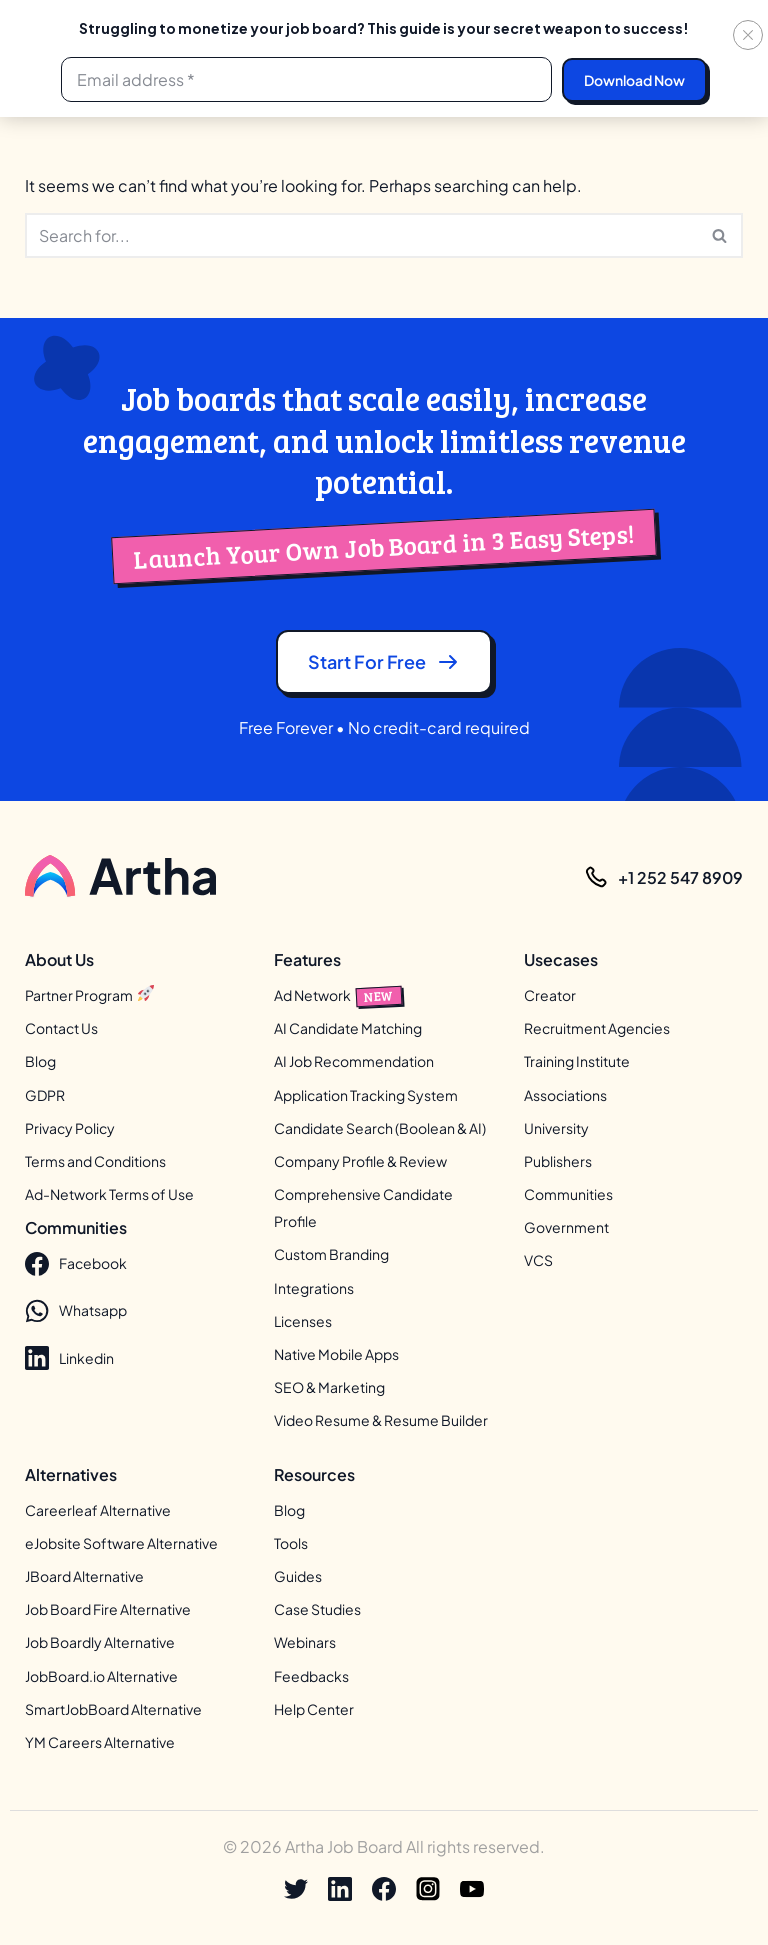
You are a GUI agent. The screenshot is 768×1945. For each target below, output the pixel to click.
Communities (568, 1194)
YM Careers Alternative (100, 1742)
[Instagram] (428, 1889)
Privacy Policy (70, 1128)
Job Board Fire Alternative (108, 1609)
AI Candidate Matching (348, 1028)
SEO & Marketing (329, 1387)
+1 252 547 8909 (680, 877)
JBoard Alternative (84, 1576)
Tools (291, 1543)
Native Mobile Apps (336, 1354)
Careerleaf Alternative (98, 1510)
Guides (298, 1576)
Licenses (303, 1321)
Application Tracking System (366, 1095)
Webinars (305, 1642)
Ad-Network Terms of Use (109, 1194)
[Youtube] (472, 1889)
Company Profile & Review (360, 1161)
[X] (296, 1889)
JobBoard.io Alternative (101, 1676)
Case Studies (317, 1609)
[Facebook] (384, 1889)
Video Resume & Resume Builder (381, 1420)
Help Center (314, 1709)
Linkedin (69, 1358)
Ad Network (338, 995)
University (556, 1128)
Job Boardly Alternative (100, 1642)
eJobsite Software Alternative (121, 1543)
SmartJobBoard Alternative (113, 1709)
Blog (40, 1061)
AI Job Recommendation (354, 1061)
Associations (565, 1095)
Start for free (384, 662)
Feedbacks (311, 1676)
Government (566, 1227)
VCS (538, 1260)
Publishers (558, 1161)
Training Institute (577, 1061)
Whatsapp (76, 1311)
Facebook (76, 1264)
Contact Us (61, 1028)
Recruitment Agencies (597, 1028)
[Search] (361, 235)
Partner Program (89, 995)
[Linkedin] (340, 1889)
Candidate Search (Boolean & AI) (380, 1128)
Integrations (314, 1288)
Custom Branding (331, 1254)
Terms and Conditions (95, 1161)
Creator (550, 995)
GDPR (45, 1095)
